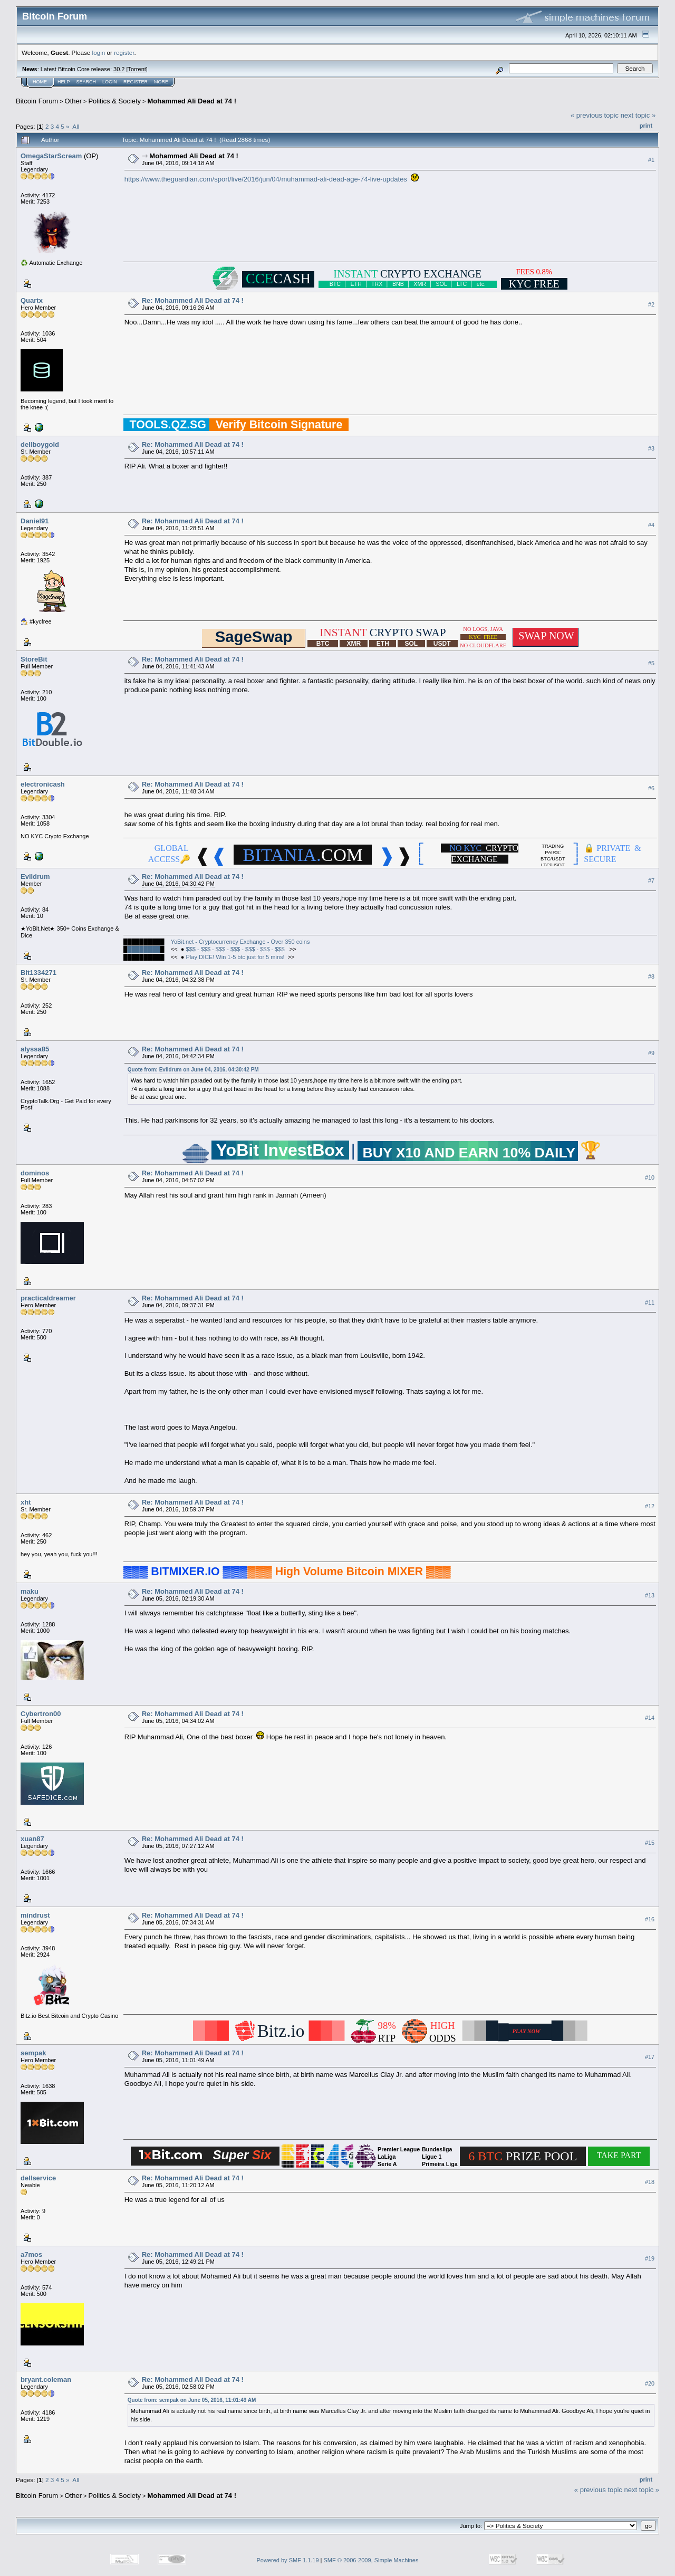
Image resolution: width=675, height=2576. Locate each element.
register (124, 52)
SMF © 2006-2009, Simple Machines (371, 2560)
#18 (649, 2182)
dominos (35, 1173)
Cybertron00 (41, 1714)
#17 (649, 2057)
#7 (651, 880)
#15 (649, 1843)
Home (40, 81)
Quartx (32, 300)
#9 (651, 1053)
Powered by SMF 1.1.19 (288, 2560)
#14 (649, 1718)
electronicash (43, 784)
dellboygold (40, 444)
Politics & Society (114, 101)
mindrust (35, 1915)
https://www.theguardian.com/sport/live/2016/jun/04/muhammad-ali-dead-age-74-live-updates (265, 179)
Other (73, 101)
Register (135, 81)
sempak (33, 2053)
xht (26, 1502)
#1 (651, 160)
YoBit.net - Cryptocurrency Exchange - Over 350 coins (240, 942)
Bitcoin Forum (37, 101)
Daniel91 (35, 521)
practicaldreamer (48, 1298)
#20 (649, 2383)
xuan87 (32, 1839)
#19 (649, 2258)
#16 (649, 1919)
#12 (649, 1506)
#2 (651, 304)
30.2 (118, 69)
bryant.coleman (46, 2379)
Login (109, 81)
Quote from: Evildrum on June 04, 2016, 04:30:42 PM (193, 1069)
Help (63, 81)
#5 (651, 663)
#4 (651, 525)
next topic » (638, 115)
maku (29, 1591)
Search (86, 81)
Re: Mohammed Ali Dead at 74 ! (193, 300)
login (98, 52)
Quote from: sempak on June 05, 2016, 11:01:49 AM (192, 2400)
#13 (649, 1595)
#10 (649, 1177)
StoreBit (34, 659)
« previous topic (595, 115)
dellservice (38, 2178)
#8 (651, 976)
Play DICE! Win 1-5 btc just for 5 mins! (235, 957)
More (161, 81)
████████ (143, 949)
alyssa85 (35, 1049)
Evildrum (35, 876)
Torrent (137, 69)
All (75, 126)
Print (646, 125)
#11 (649, 1302)
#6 (651, 788)
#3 (651, 448)
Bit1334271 (38, 972)
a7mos (31, 2254)
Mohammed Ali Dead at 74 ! (191, 101)
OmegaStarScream (51, 156)
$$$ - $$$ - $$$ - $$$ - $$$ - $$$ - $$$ (236, 949)
